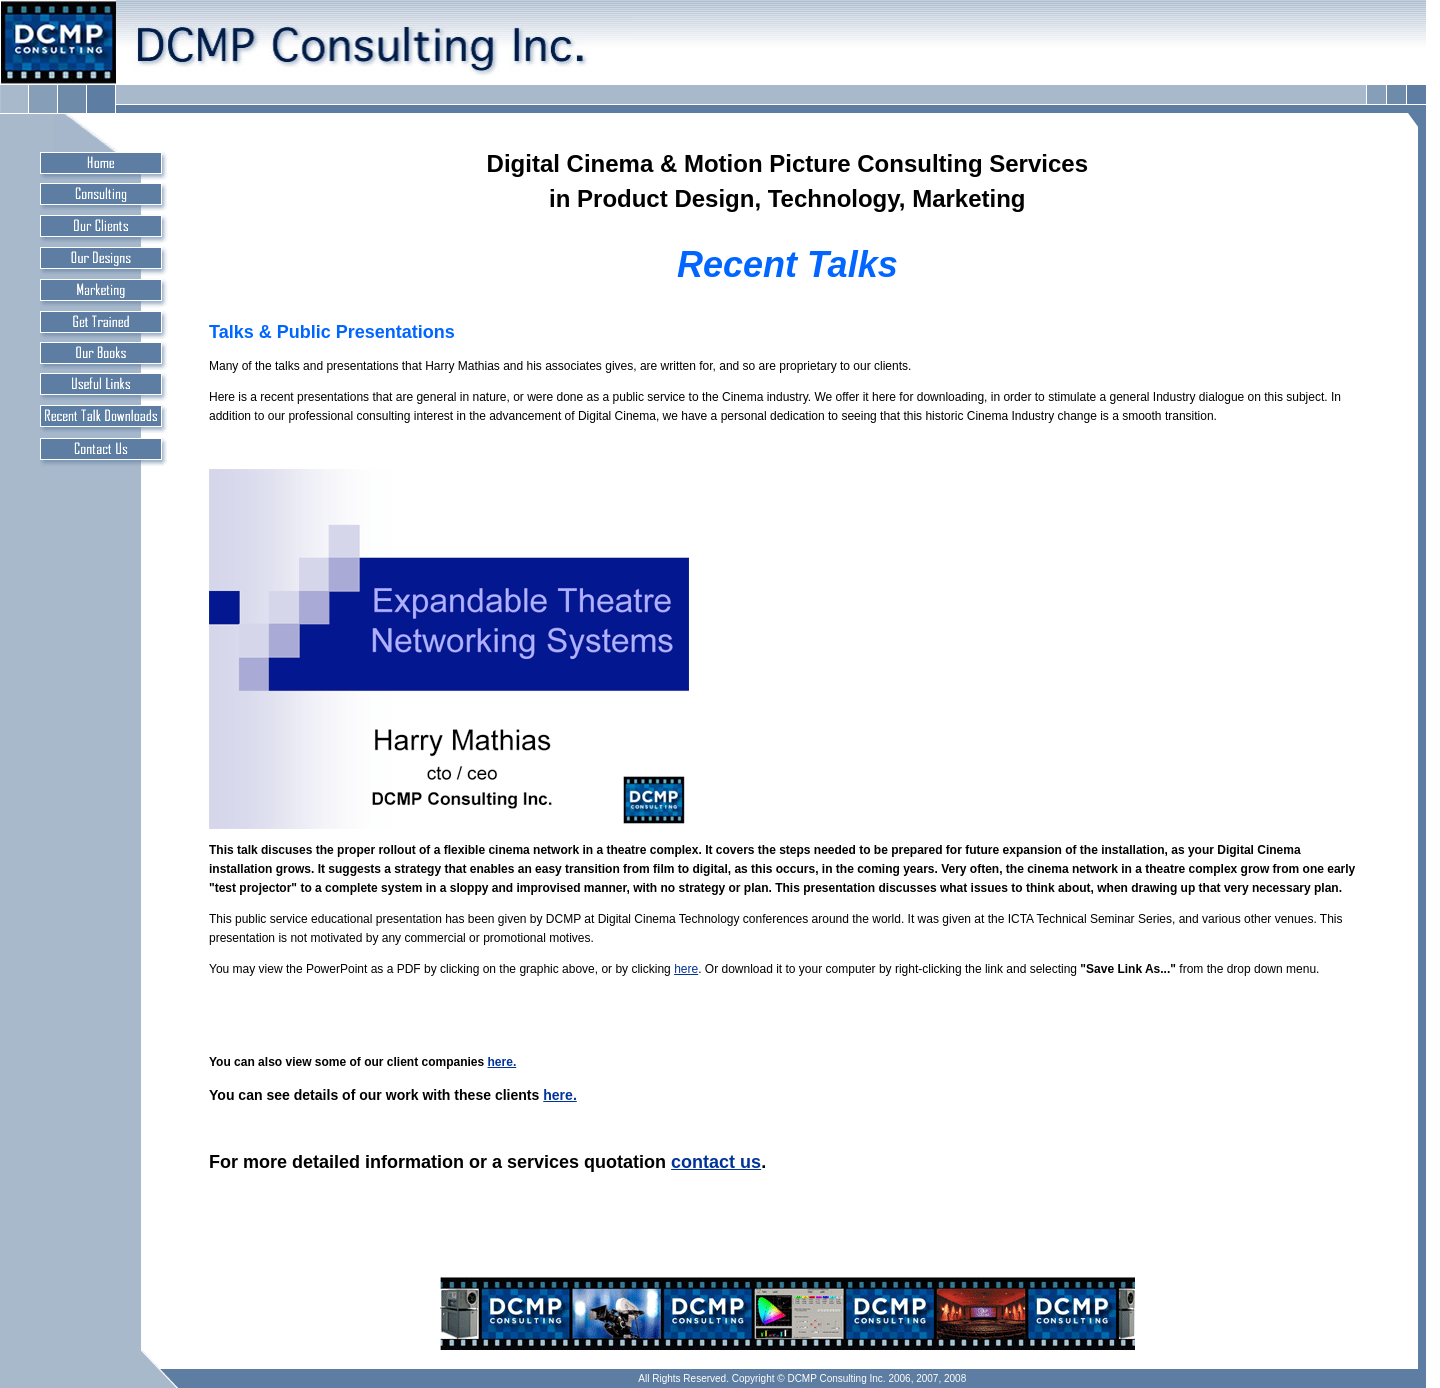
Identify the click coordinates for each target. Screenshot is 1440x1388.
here (686, 969)
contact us (716, 1162)
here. (502, 1062)
